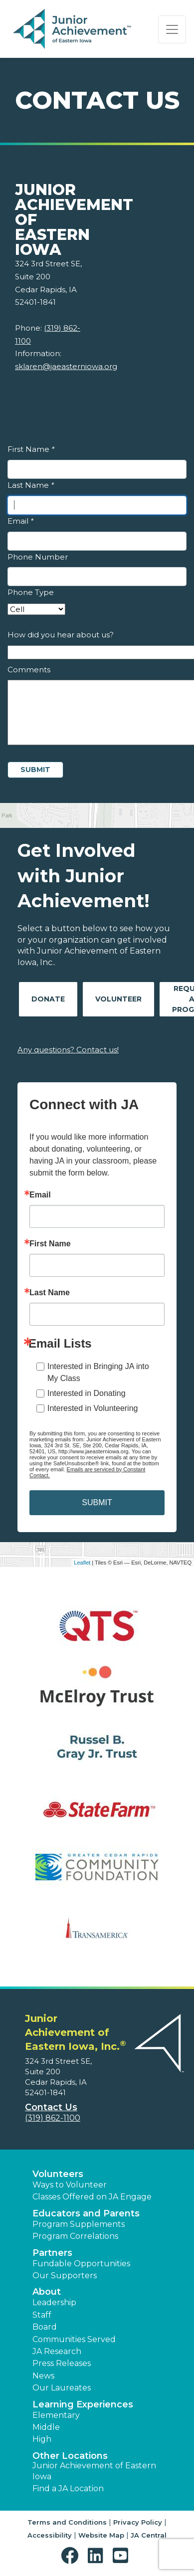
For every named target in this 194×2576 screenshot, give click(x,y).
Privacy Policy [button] (137, 2522)
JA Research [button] (56, 2351)
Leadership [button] (54, 2302)
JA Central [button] (149, 2535)
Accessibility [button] (49, 2535)
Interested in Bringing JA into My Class (98, 1372)
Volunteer (118, 998)
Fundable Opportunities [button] (81, 2263)
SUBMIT (97, 1502)
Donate (48, 998)
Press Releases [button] (61, 2363)
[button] (72, 2556)
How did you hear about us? (60, 634)
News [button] (43, 2375)
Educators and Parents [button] (86, 2213)
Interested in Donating (86, 1393)
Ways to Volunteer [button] (69, 2184)
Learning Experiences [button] (82, 2404)
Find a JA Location (68, 2488)
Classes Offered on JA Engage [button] (92, 2196)
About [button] (46, 2291)
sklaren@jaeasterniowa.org (66, 366)
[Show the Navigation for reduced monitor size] (172, 29)
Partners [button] (52, 2252)
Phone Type (30, 592)
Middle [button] (46, 2427)
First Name (30, 449)
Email (20, 521)
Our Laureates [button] (61, 2387)
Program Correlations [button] (75, 2236)
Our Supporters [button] (64, 2275)
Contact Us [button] (51, 2107)
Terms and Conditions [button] (67, 2522)
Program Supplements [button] (78, 2224)
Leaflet (82, 1563)
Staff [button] (41, 2315)
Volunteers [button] (57, 2174)
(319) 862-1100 (52, 2118)
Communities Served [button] (74, 2339)
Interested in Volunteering (92, 1408)
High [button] (41, 2439)
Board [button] (44, 2327)
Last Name (30, 485)
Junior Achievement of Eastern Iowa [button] (94, 2471)
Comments (28, 669)
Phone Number (37, 557)
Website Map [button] (101, 2535)
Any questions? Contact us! (68, 1049)
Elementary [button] (56, 2415)
